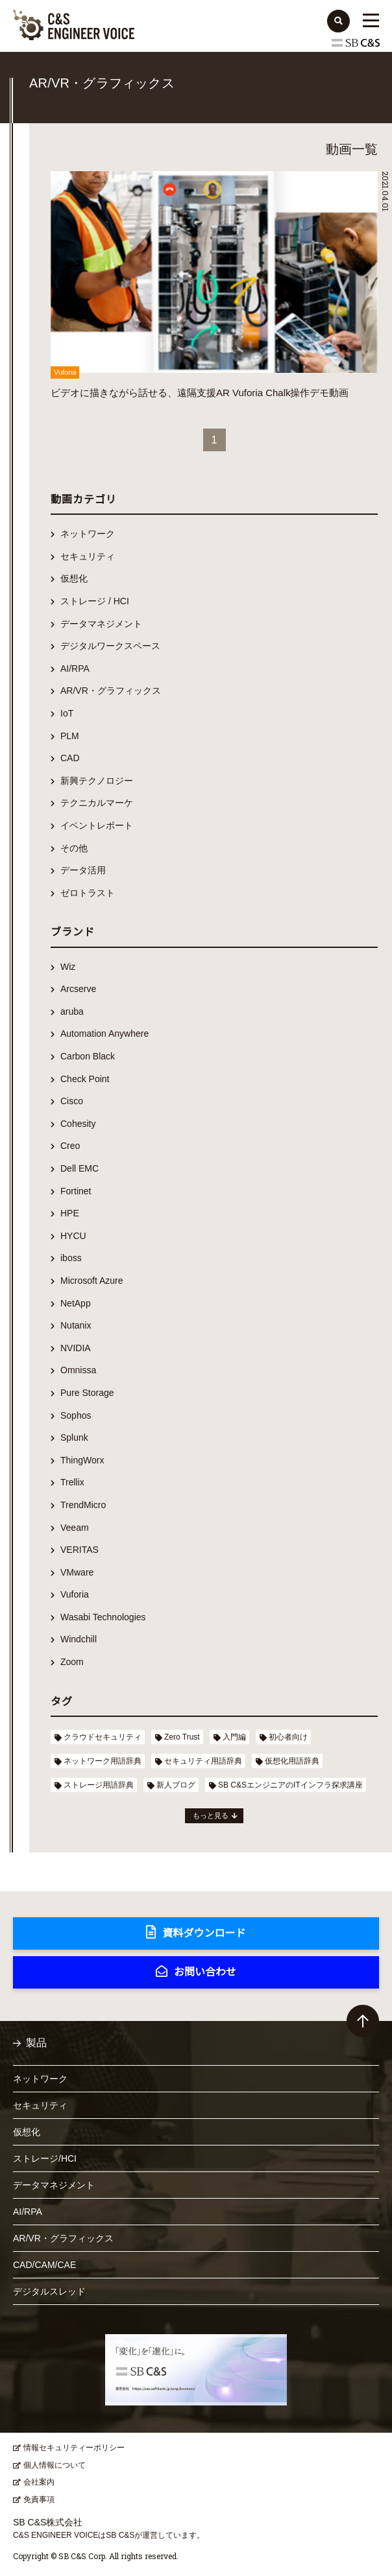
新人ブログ (175, 1785)
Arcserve (78, 989)
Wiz (67, 967)
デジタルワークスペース (110, 646)
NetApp (75, 1303)
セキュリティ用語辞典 (203, 1761)
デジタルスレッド (49, 2291)
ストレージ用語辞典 (99, 1785)
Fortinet (75, 1191)
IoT (66, 713)
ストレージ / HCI (94, 601)
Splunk (74, 1437)
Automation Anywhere (104, 1033)
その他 (74, 848)
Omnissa (78, 1370)
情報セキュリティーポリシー (74, 2447)
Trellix (72, 1482)
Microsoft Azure (91, 1280)
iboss (71, 1258)
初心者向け (288, 1737)
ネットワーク (87, 533)
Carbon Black (87, 1056)
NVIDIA (75, 1348)
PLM (69, 736)
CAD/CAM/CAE (44, 2265)
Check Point (84, 1079)
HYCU (73, 1236)
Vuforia (74, 1594)
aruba (72, 1011)
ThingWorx (82, 1460)
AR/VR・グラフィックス (110, 690)
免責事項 (39, 2499)
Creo (70, 1145)
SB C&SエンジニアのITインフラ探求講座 (290, 1785)
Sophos (75, 1415)
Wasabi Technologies (103, 1617)
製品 (36, 2042)
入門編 (234, 1737)
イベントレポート (96, 825)
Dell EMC (79, 1168)
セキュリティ (87, 556)
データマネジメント (101, 624)
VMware (76, 1572)
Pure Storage (87, 1393)
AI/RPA (75, 668)
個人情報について (54, 2465)
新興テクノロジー (96, 780)
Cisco (71, 1101)
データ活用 (83, 870)
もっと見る (210, 1815)
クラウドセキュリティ (102, 1737)
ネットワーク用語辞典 (102, 1761)
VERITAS (79, 1549)
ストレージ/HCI (45, 2158)
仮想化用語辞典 (292, 1761)
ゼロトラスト (87, 893)
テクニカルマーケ (96, 803)
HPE (69, 1213)
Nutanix (75, 1325)
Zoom (72, 1662)
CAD (70, 758)
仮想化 (74, 578)
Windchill (78, 1639)
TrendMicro (83, 1505)
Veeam (74, 1527)
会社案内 (39, 2482)
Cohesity (77, 1123)
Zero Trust (182, 1737)
